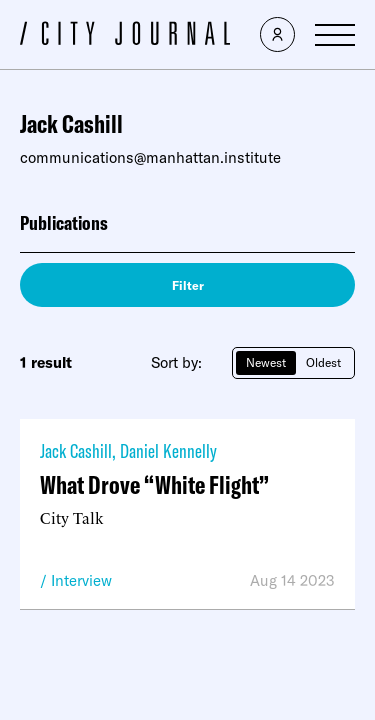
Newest (266, 362)
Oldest (323, 362)
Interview (81, 580)
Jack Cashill (76, 450)
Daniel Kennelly (168, 450)
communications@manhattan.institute (150, 157)
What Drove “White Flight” (154, 484)
